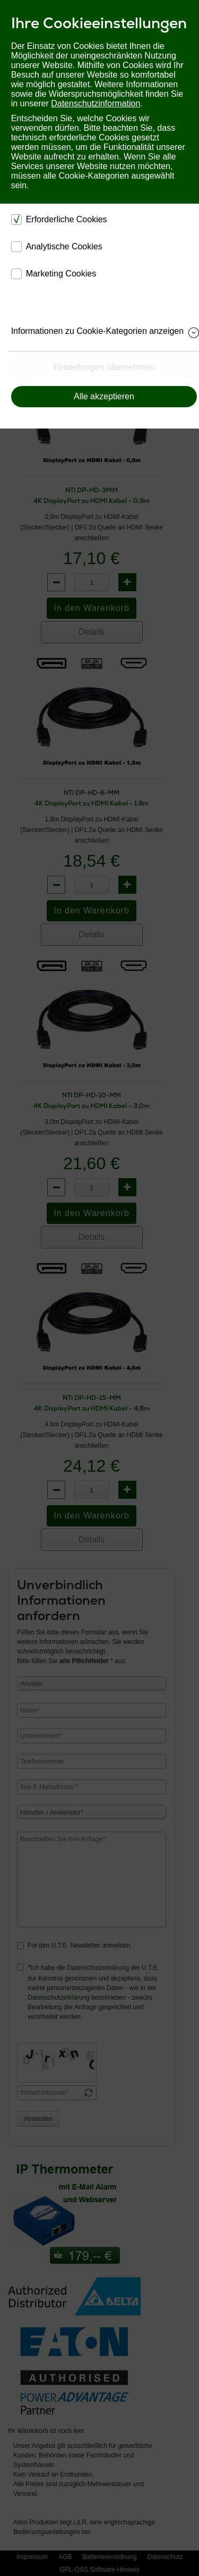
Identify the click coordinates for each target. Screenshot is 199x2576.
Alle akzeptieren (104, 396)
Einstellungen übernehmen (104, 367)
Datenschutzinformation (95, 103)
